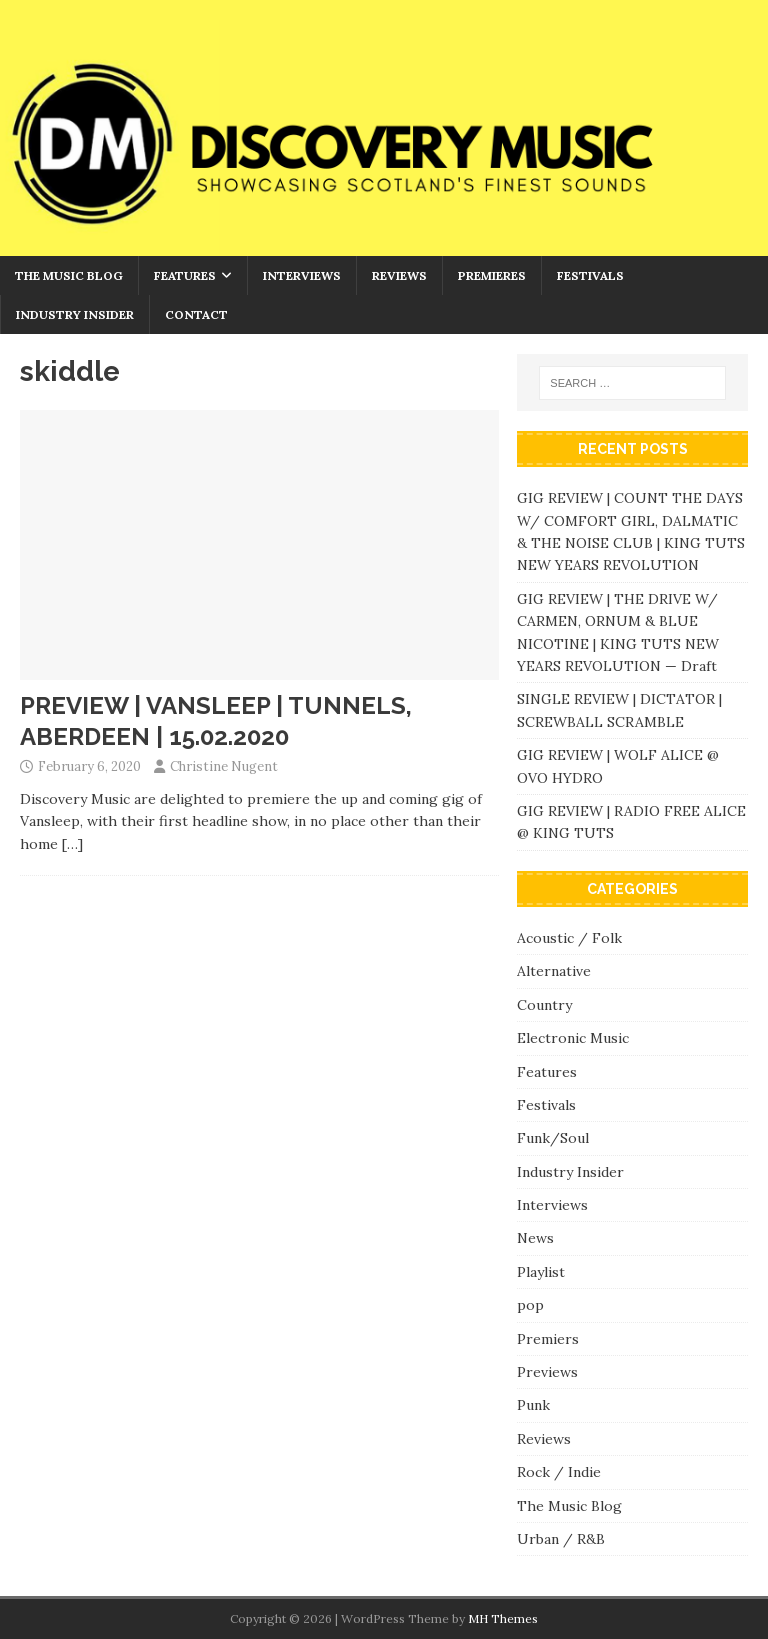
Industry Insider (75, 314)
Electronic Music (573, 1038)
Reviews (399, 275)
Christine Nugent (224, 766)
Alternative (554, 971)
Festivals (590, 275)
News (535, 1238)
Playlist (541, 1272)
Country (544, 1005)
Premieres (492, 275)
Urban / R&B (561, 1539)
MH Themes (503, 1618)
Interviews (302, 275)
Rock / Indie (559, 1472)
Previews (547, 1372)
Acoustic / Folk (569, 938)
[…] (72, 844)
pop (530, 1305)
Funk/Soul (553, 1138)
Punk (533, 1405)
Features (185, 275)
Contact (196, 314)
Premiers (548, 1339)
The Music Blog (69, 275)
